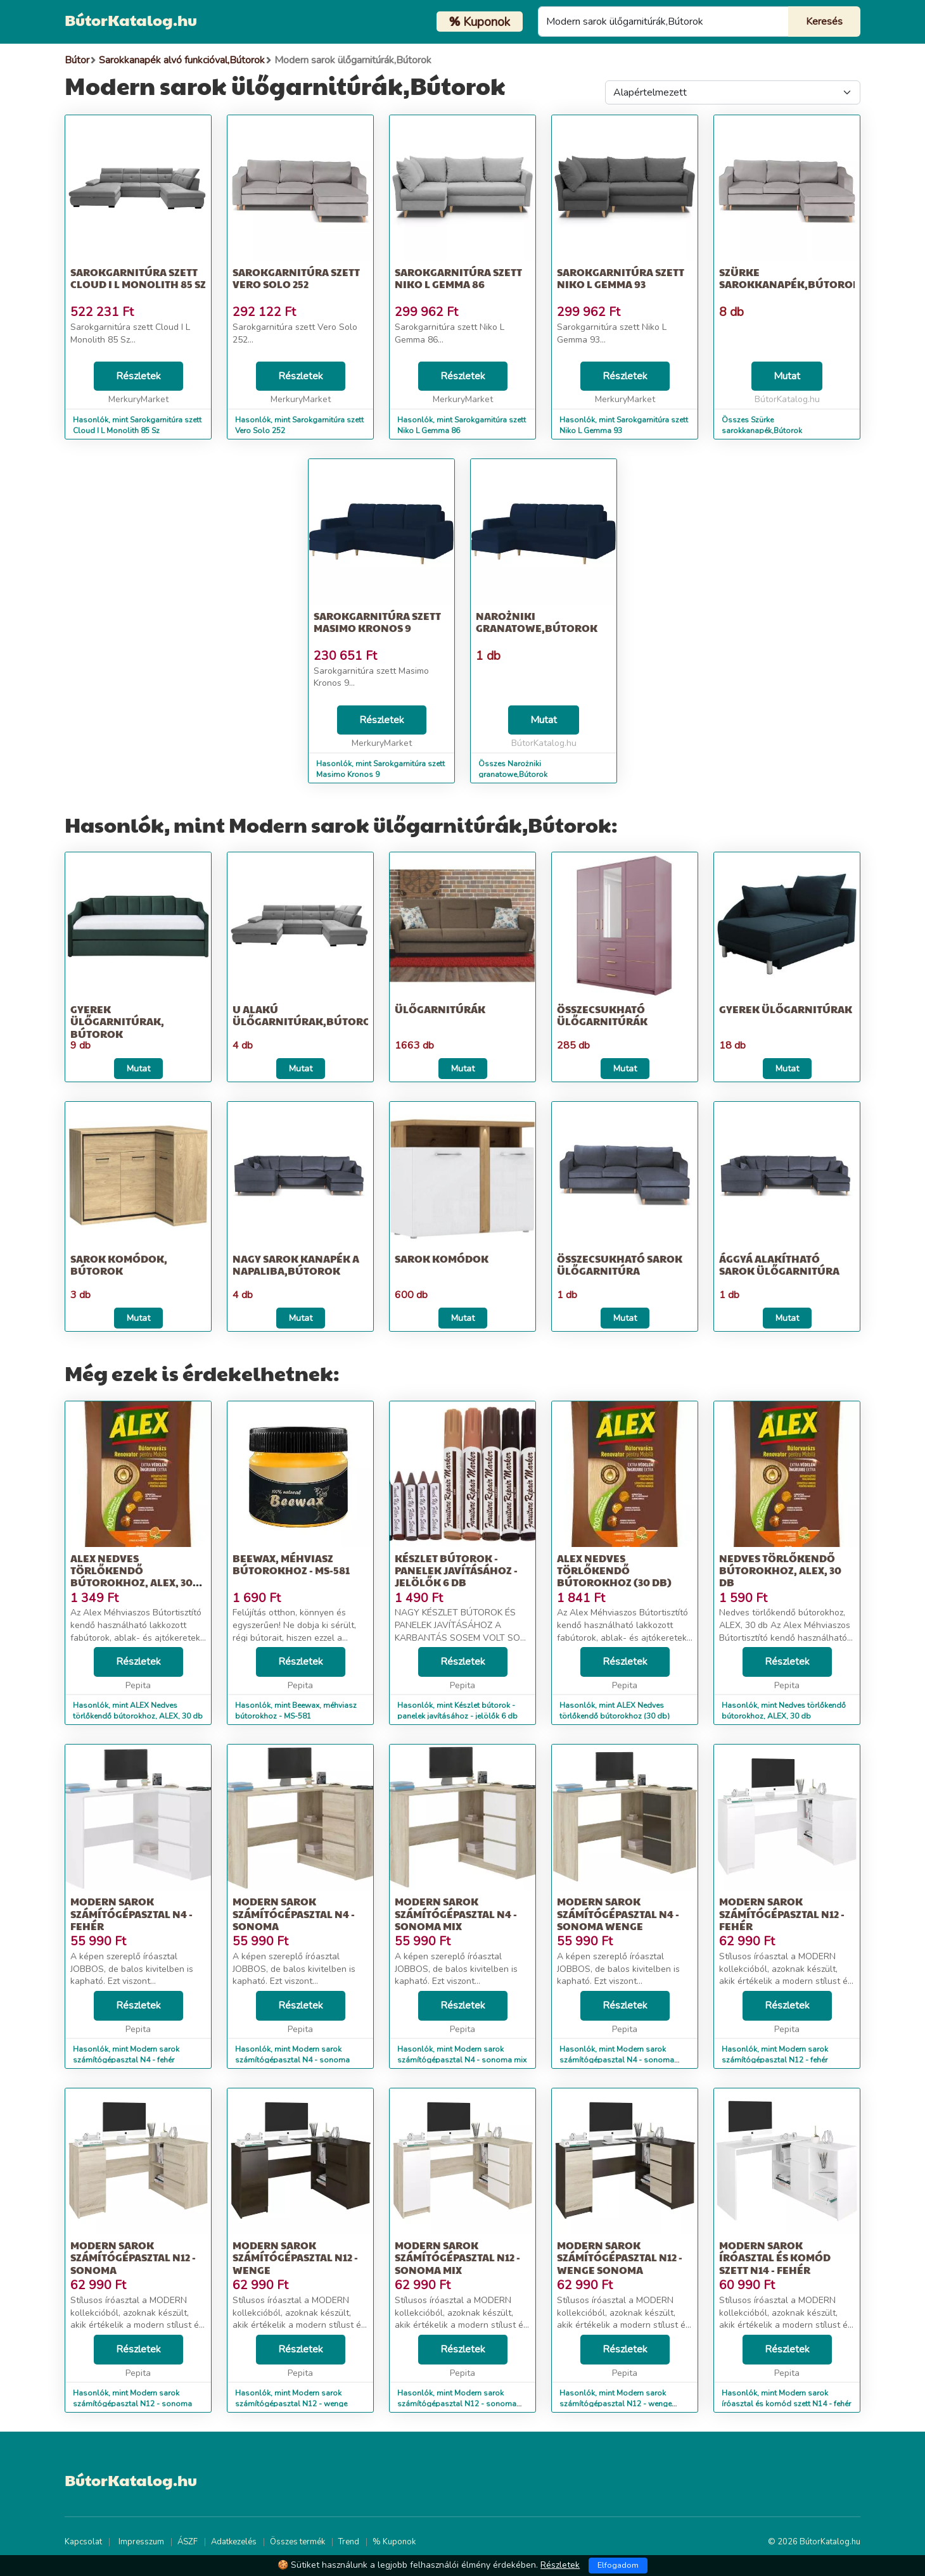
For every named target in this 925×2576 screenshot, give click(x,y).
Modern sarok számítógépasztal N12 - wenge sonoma (619, 2257)
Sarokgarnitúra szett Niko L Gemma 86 (458, 278)
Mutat (787, 376)
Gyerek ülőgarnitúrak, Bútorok (117, 1021)
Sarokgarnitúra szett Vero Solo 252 (296, 278)
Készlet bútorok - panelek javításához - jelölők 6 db (456, 1570)
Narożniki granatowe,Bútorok (536, 622)
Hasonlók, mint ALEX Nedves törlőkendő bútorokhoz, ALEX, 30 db (138, 1710)
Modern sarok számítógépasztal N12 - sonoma (133, 2257)
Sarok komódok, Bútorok (118, 1264)
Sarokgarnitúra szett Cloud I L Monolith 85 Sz (138, 278)
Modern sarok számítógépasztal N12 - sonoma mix (457, 2257)
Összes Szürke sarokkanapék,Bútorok (762, 425)
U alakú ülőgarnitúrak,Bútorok (306, 1015)
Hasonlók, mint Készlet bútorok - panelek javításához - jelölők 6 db (457, 1710)
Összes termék (297, 2542)
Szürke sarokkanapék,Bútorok (789, 278)
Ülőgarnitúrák (440, 1009)
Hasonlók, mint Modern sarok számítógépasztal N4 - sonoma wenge (616, 2060)
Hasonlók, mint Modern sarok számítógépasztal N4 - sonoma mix (461, 2054)
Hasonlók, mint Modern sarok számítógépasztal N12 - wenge (291, 2398)
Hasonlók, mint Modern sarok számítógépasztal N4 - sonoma (292, 2054)
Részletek (138, 376)
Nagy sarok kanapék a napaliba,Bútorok (296, 1264)
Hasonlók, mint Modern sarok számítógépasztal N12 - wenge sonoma (615, 2404)
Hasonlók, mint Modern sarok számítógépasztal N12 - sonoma (132, 2398)
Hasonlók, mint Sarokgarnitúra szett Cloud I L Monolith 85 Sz (137, 425)
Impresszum (141, 2542)
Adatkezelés (234, 2542)
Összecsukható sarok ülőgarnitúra (619, 1264)
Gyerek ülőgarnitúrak (785, 1009)
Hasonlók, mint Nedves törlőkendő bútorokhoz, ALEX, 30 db (784, 1710)
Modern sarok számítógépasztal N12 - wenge (295, 2257)
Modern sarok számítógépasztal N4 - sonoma (294, 1913)
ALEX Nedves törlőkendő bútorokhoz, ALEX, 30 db (131, 1576)
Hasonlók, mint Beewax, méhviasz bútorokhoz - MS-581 (296, 1710)
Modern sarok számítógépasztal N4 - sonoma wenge (618, 1913)
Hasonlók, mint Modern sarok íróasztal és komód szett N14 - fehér (786, 2398)
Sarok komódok (441, 1258)
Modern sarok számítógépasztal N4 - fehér (131, 1913)
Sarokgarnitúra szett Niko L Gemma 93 (620, 278)
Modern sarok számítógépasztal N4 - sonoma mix (456, 1913)
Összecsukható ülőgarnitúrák (602, 1015)
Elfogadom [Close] (618, 2565)
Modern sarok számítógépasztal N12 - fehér (782, 1913)
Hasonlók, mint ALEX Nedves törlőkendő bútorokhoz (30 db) (614, 1710)
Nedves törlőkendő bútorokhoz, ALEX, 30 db (780, 1570)
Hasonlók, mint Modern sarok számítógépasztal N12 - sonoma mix (456, 2404)
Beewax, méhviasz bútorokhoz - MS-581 (291, 1564)
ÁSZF (187, 2542)
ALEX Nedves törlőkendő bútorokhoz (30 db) (614, 1570)
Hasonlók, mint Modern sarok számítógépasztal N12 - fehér (775, 2054)
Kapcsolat (83, 2542)
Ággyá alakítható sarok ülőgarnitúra (779, 1264)
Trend (348, 2542)
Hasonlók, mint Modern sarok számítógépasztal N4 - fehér (126, 2054)
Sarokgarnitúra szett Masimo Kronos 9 (377, 622)
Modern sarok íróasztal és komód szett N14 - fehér (775, 2257)
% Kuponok (394, 2542)
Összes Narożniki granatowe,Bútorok (512, 769)
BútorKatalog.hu (131, 19)
